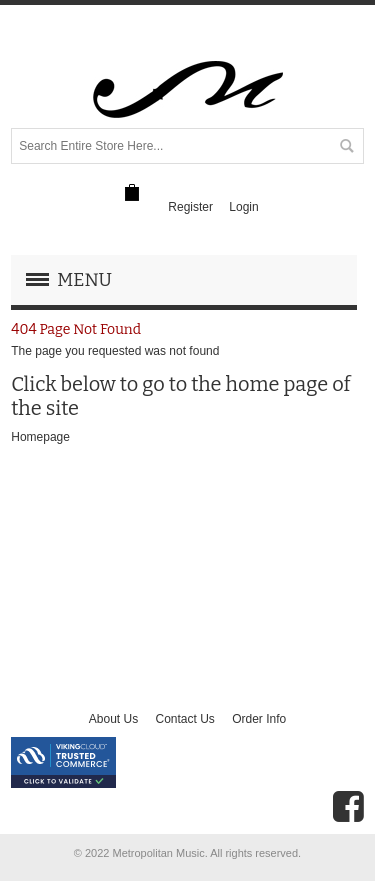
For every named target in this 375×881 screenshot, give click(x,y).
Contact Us (184, 719)
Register (190, 207)
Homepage (40, 437)
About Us (113, 719)
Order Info (259, 719)
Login (243, 207)
